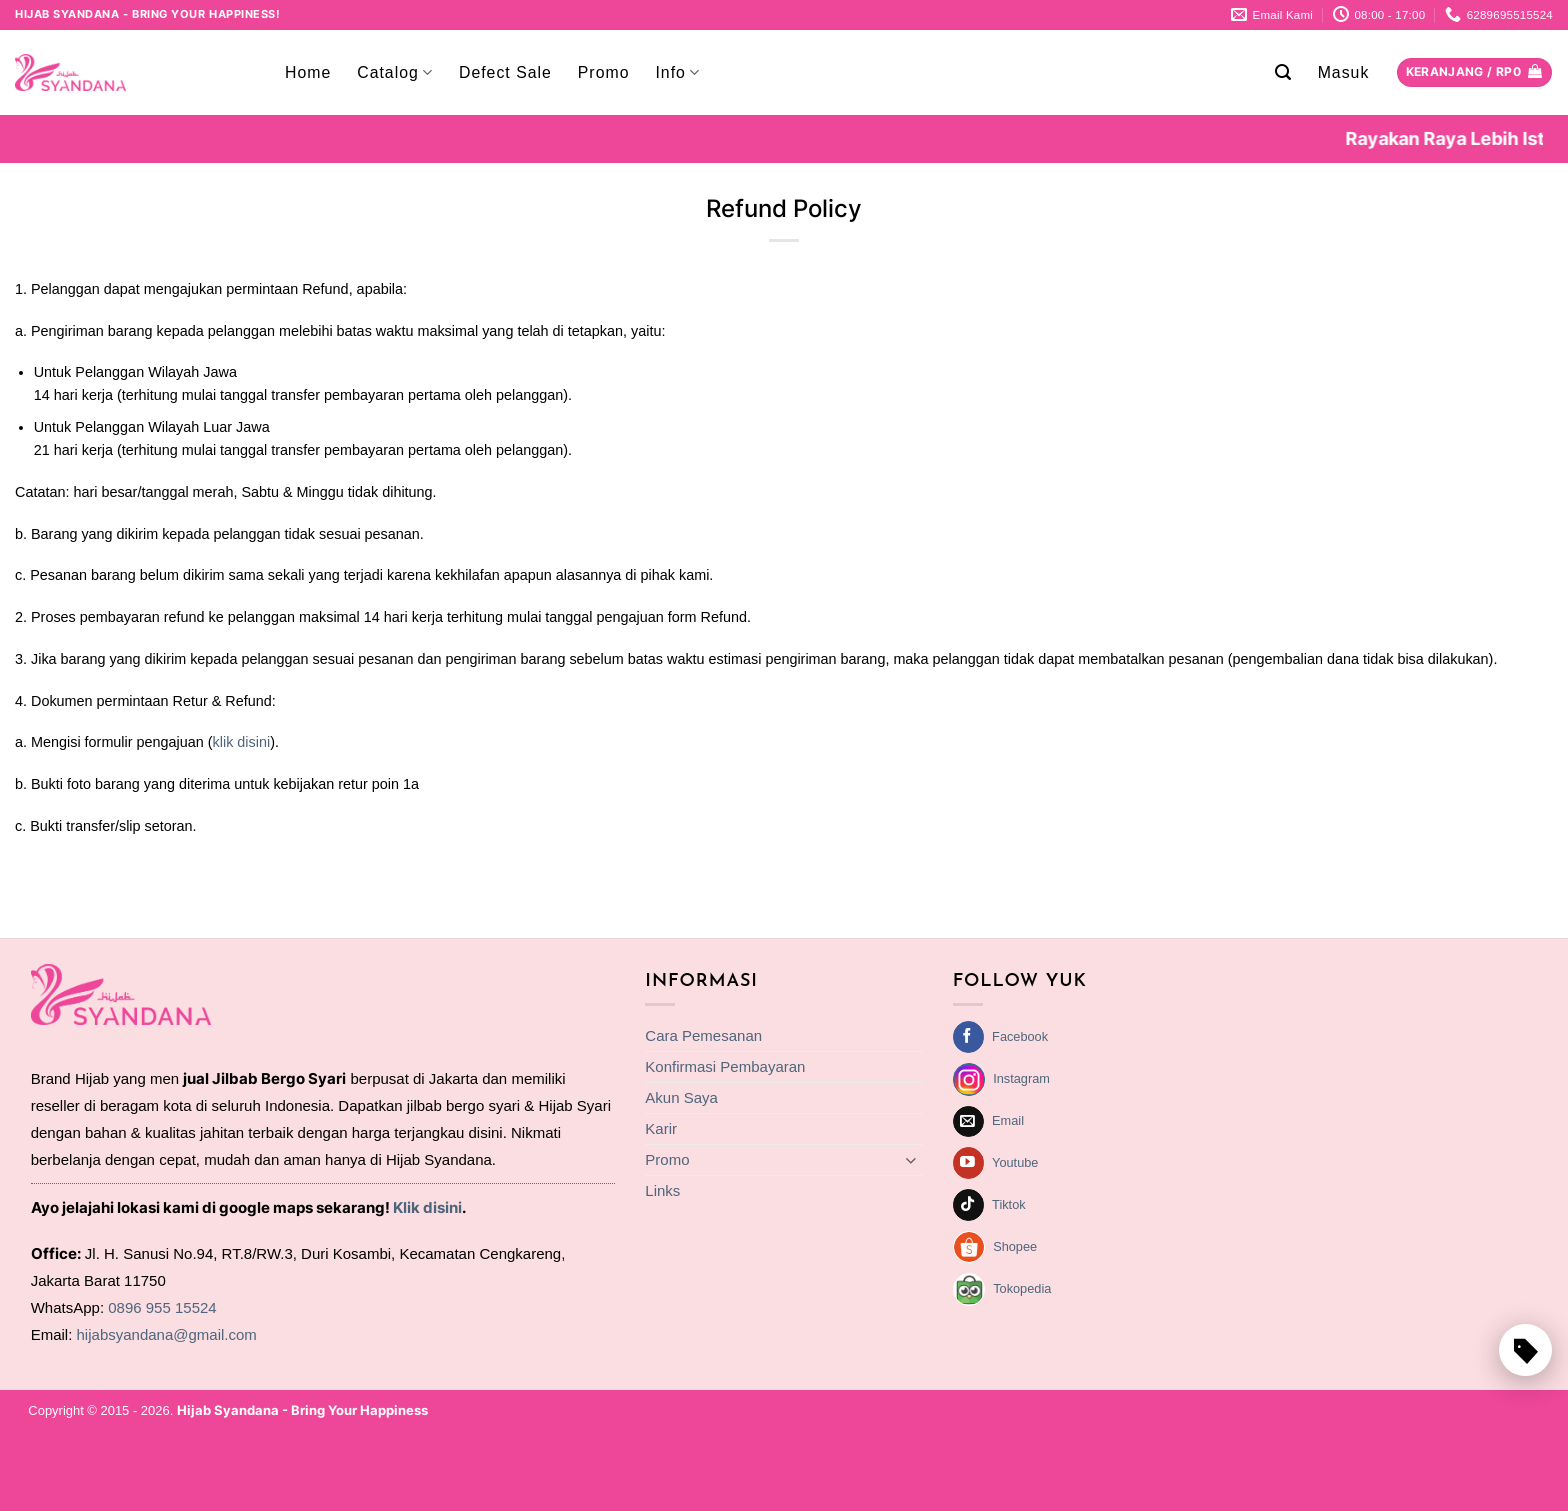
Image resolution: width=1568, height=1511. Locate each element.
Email (1008, 1120)
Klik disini (427, 1207)
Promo (604, 72)
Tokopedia (1022, 1288)
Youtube (1015, 1162)
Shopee (1015, 1246)
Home (308, 72)
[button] (1283, 72)
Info (677, 72)
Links (662, 1190)
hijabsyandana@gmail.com (167, 1334)
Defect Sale (505, 72)
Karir (661, 1128)
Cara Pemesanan (703, 1035)
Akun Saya (681, 1097)
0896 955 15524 (162, 1307)
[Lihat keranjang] (1474, 73)
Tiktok (1009, 1204)
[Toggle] (911, 1160)
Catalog (395, 72)
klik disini (242, 742)
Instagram (1021, 1078)
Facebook (1020, 1036)
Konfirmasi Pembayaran (725, 1066)
